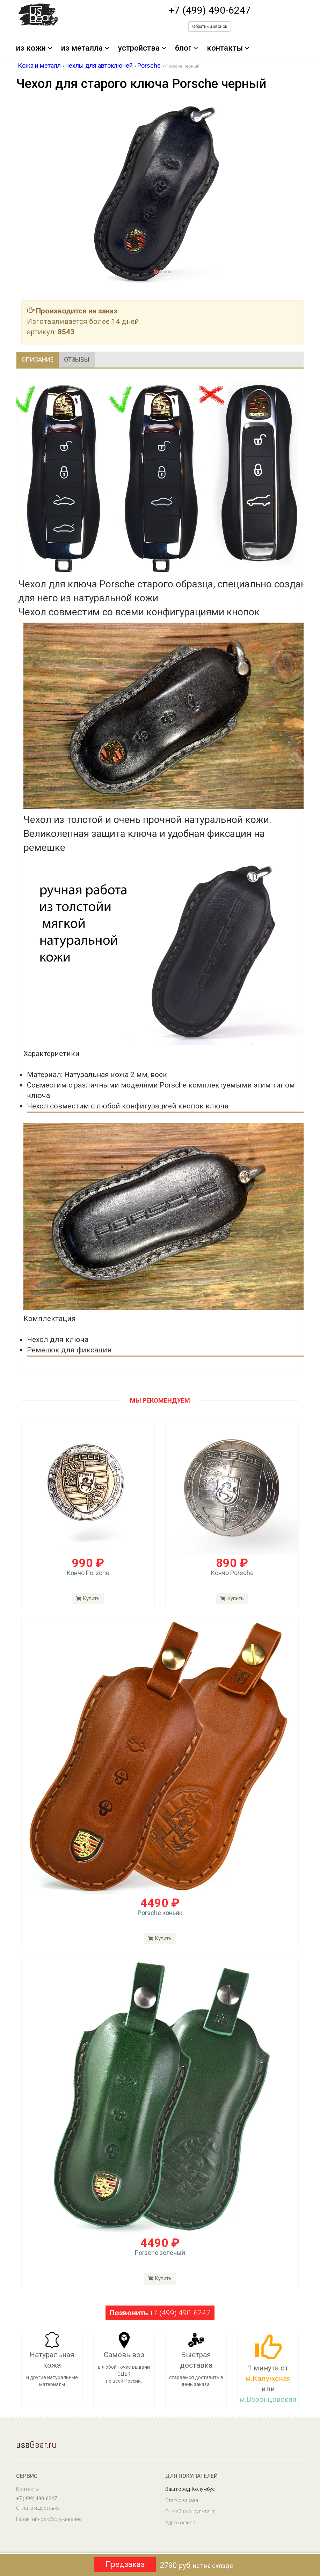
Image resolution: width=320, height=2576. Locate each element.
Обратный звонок (209, 26)
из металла (85, 48)
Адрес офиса (180, 2524)
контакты (228, 48)
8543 (66, 332)
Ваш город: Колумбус (190, 2490)
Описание (41, 360)
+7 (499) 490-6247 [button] (160, 2314)
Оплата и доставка (38, 2509)
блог (186, 48)
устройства (142, 48)
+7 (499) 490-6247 (210, 10)
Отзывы (86, 360)
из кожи (34, 48)
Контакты (27, 2490)
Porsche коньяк (160, 1914)
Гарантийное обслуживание (48, 2520)
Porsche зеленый (160, 2254)
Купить (160, 1940)
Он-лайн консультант (190, 2513)
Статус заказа (181, 2501)
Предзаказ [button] (125, 2564)
